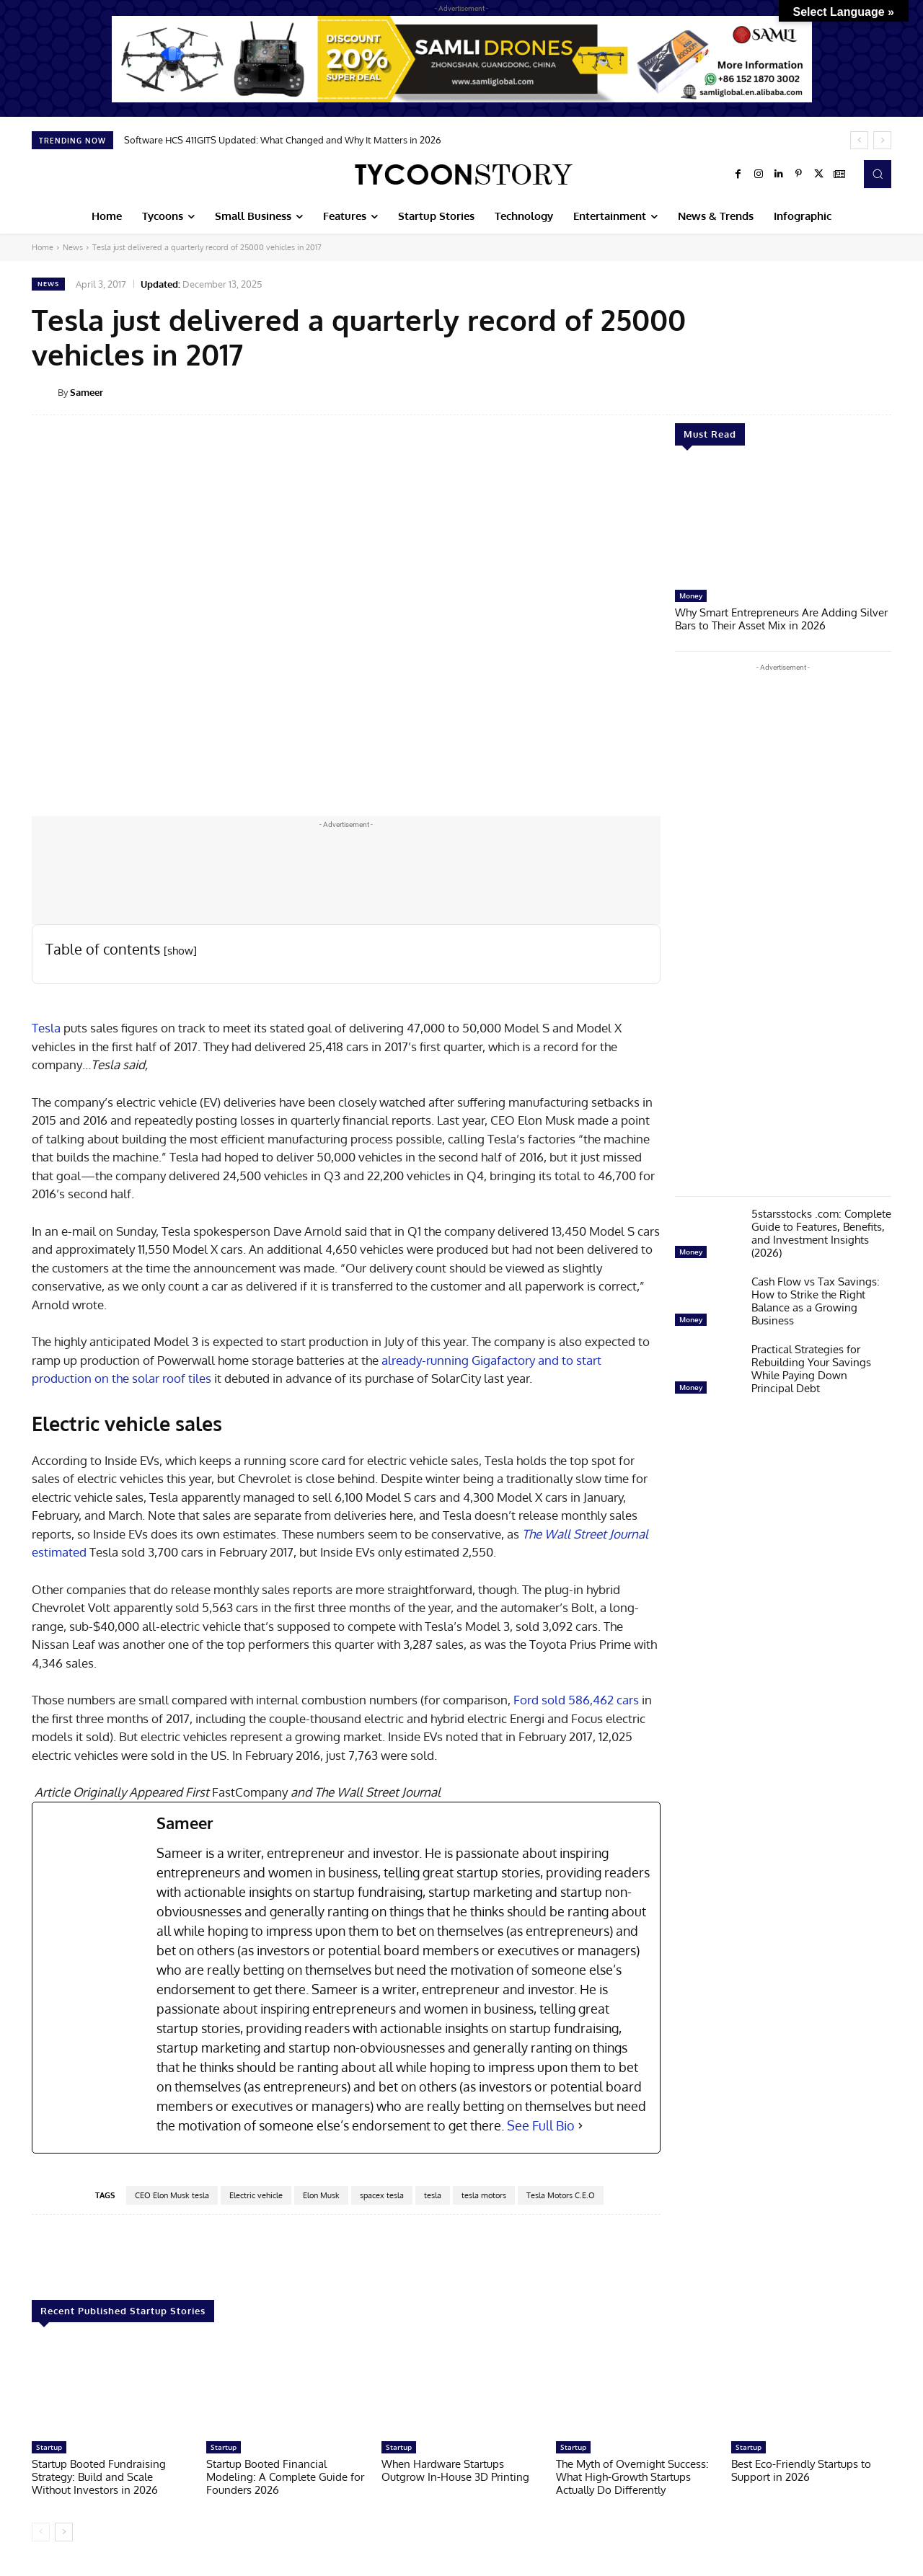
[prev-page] (41, 2532)
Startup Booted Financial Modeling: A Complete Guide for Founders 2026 (285, 2477)
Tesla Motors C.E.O (560, 2195)
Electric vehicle (256, 2195)
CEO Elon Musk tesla (172, 2195)
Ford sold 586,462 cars (577, 1699)
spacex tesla (382, 2195)
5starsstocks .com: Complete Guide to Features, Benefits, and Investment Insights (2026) (821, 1233)
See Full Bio (541, 2125)
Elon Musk (321, 2195)
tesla (432, 2195)
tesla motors (484, 2195)
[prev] (859, 140)
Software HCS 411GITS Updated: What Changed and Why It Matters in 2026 (282, 140)
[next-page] (64, 2532)
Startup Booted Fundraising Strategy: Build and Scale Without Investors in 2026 (99, 2477)
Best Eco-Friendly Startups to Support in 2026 (801, 2470)
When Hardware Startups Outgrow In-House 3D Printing (455, 2470)
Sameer (86, 392)
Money (690, 595)
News (73, 247)
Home (42, 247)
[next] (882, 140)
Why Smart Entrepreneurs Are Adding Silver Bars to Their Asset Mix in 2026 (781, 619)
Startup (49, 2447)
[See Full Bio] (580, 2125)
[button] (877, 173)
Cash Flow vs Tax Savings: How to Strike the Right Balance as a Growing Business (815, 1301)
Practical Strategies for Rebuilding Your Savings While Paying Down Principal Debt (811, 1368)
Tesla (47, 1027)
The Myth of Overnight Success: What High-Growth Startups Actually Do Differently (632, 2477)
